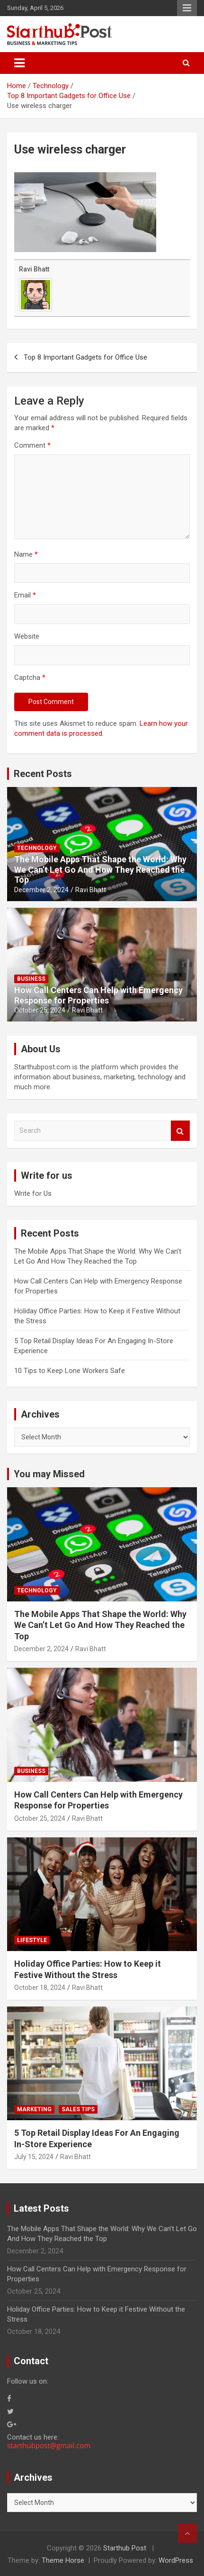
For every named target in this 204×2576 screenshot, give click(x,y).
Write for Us (33, 1193)
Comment (32, 445)
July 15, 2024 (33, 2156)
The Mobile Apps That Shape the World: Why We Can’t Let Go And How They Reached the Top (100, 869)
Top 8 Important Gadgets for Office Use (85, 357)
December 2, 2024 (41, 890)
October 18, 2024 (39, 1987)
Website (26, 636)
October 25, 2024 (39, 1010)
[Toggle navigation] (19, 63)
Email (25, 595)
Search (180, 1131)
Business (31, 979)
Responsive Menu (187, 8)
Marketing (34, 2109)
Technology (37, 848)
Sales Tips (78, 2109)
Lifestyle (32, 1940)
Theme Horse (63, 2560)
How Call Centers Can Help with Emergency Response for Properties (98, 995)
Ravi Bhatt (34, 269)
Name (26, 554)
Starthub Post (124, 2548)
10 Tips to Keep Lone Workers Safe (69, 1370)
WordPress (176, 2560)
